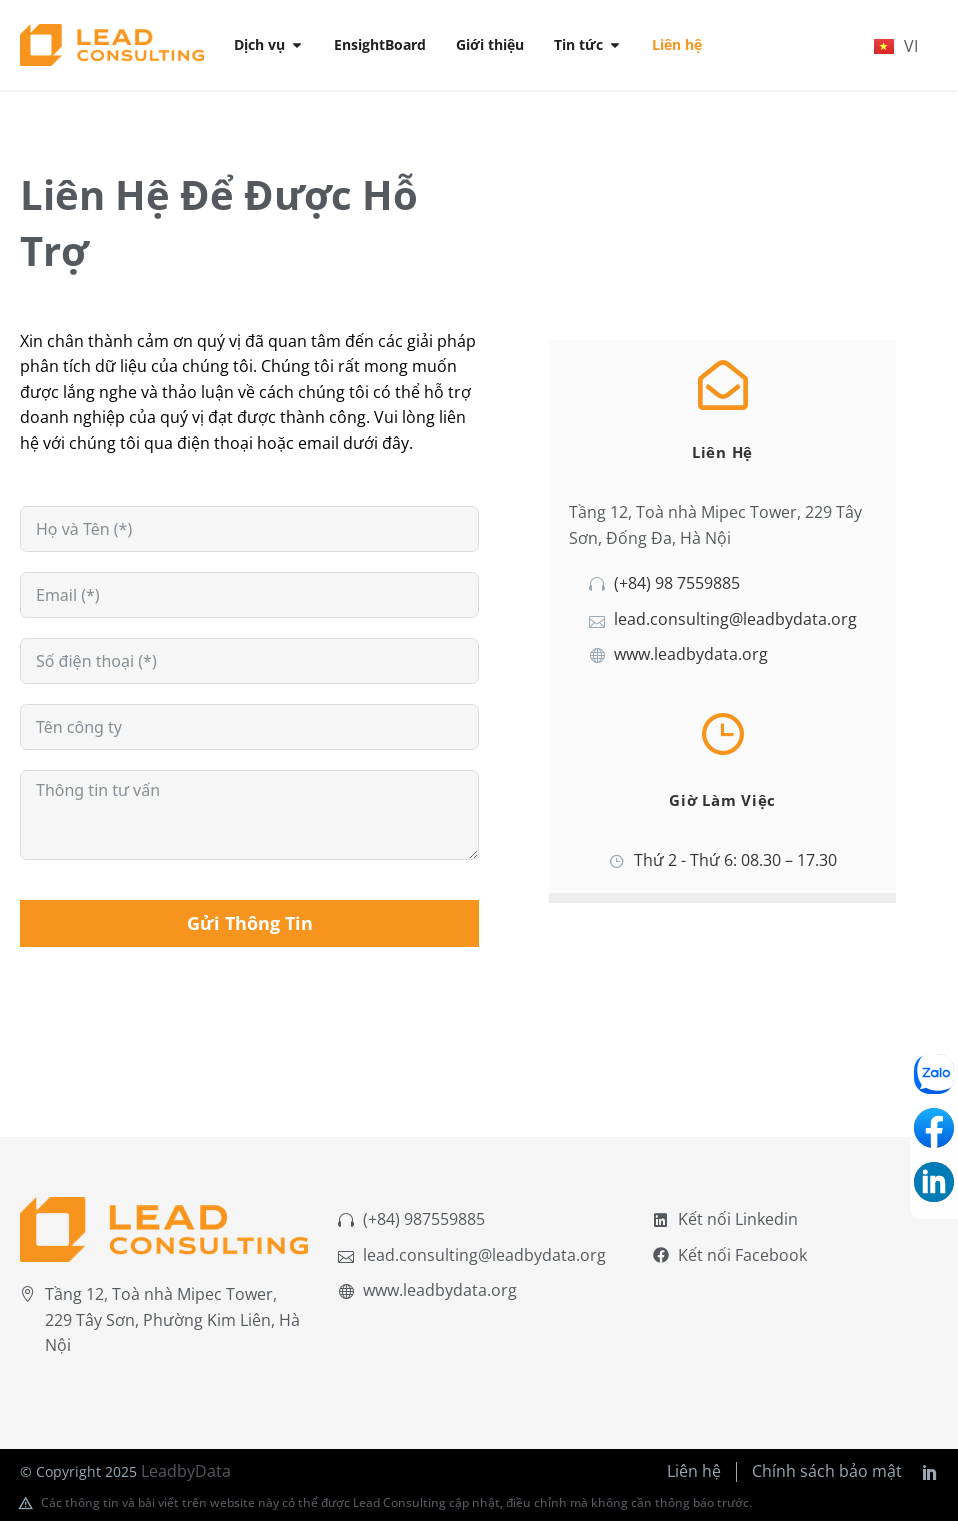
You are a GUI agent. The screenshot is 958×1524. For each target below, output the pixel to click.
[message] (249, 819)
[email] (249, 599)
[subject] (249, 731)
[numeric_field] (249, 665)
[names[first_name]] (249, 533)
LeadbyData (186, 1474)
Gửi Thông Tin (250, 927)
